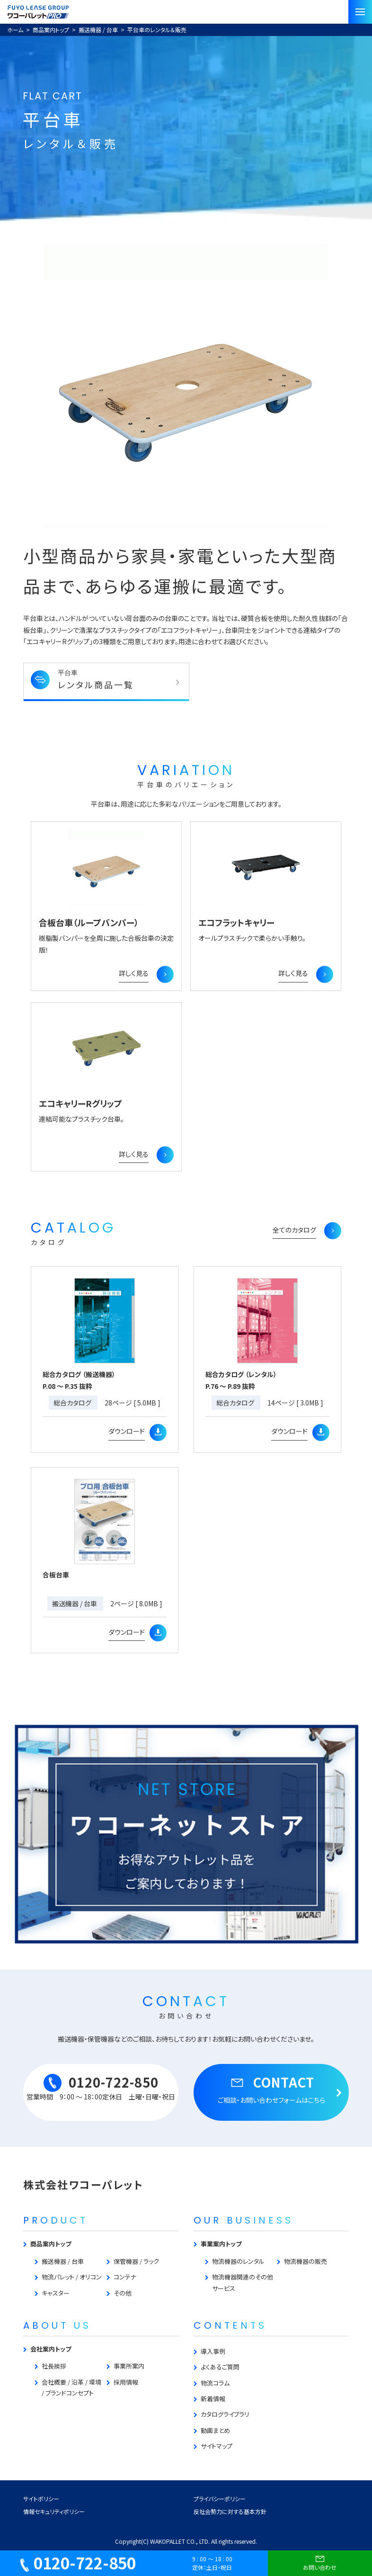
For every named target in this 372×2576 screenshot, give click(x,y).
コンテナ (125, 2276)
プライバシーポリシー (220, 2499)
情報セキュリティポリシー (54, 2511)
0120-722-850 (78, 2562)
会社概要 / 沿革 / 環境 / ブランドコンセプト (71, 2387)
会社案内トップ (50, 2348)
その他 (123, 2292)
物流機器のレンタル (238, 2261)
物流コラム (215, 2382)
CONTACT (271, 2089)
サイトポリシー (41, 2499)
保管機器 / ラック (136, 2261)
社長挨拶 (54, 2365)
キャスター (56, 2292)
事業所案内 (129, 2365)
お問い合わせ (320, 2561)
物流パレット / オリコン (72, 2276)
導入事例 (213, 2351)
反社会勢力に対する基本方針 (230, 2511)
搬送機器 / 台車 (63, 2261)
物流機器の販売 (305, 2261)
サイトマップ (216, 2445)
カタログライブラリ (225, 2414)
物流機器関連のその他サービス (242, 2282)
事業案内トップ (221, 2243)
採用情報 (126, 2382)
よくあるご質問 (220, 2366)
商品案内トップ (50, 2243)
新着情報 (213, 2398)
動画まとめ (215, 2430)
